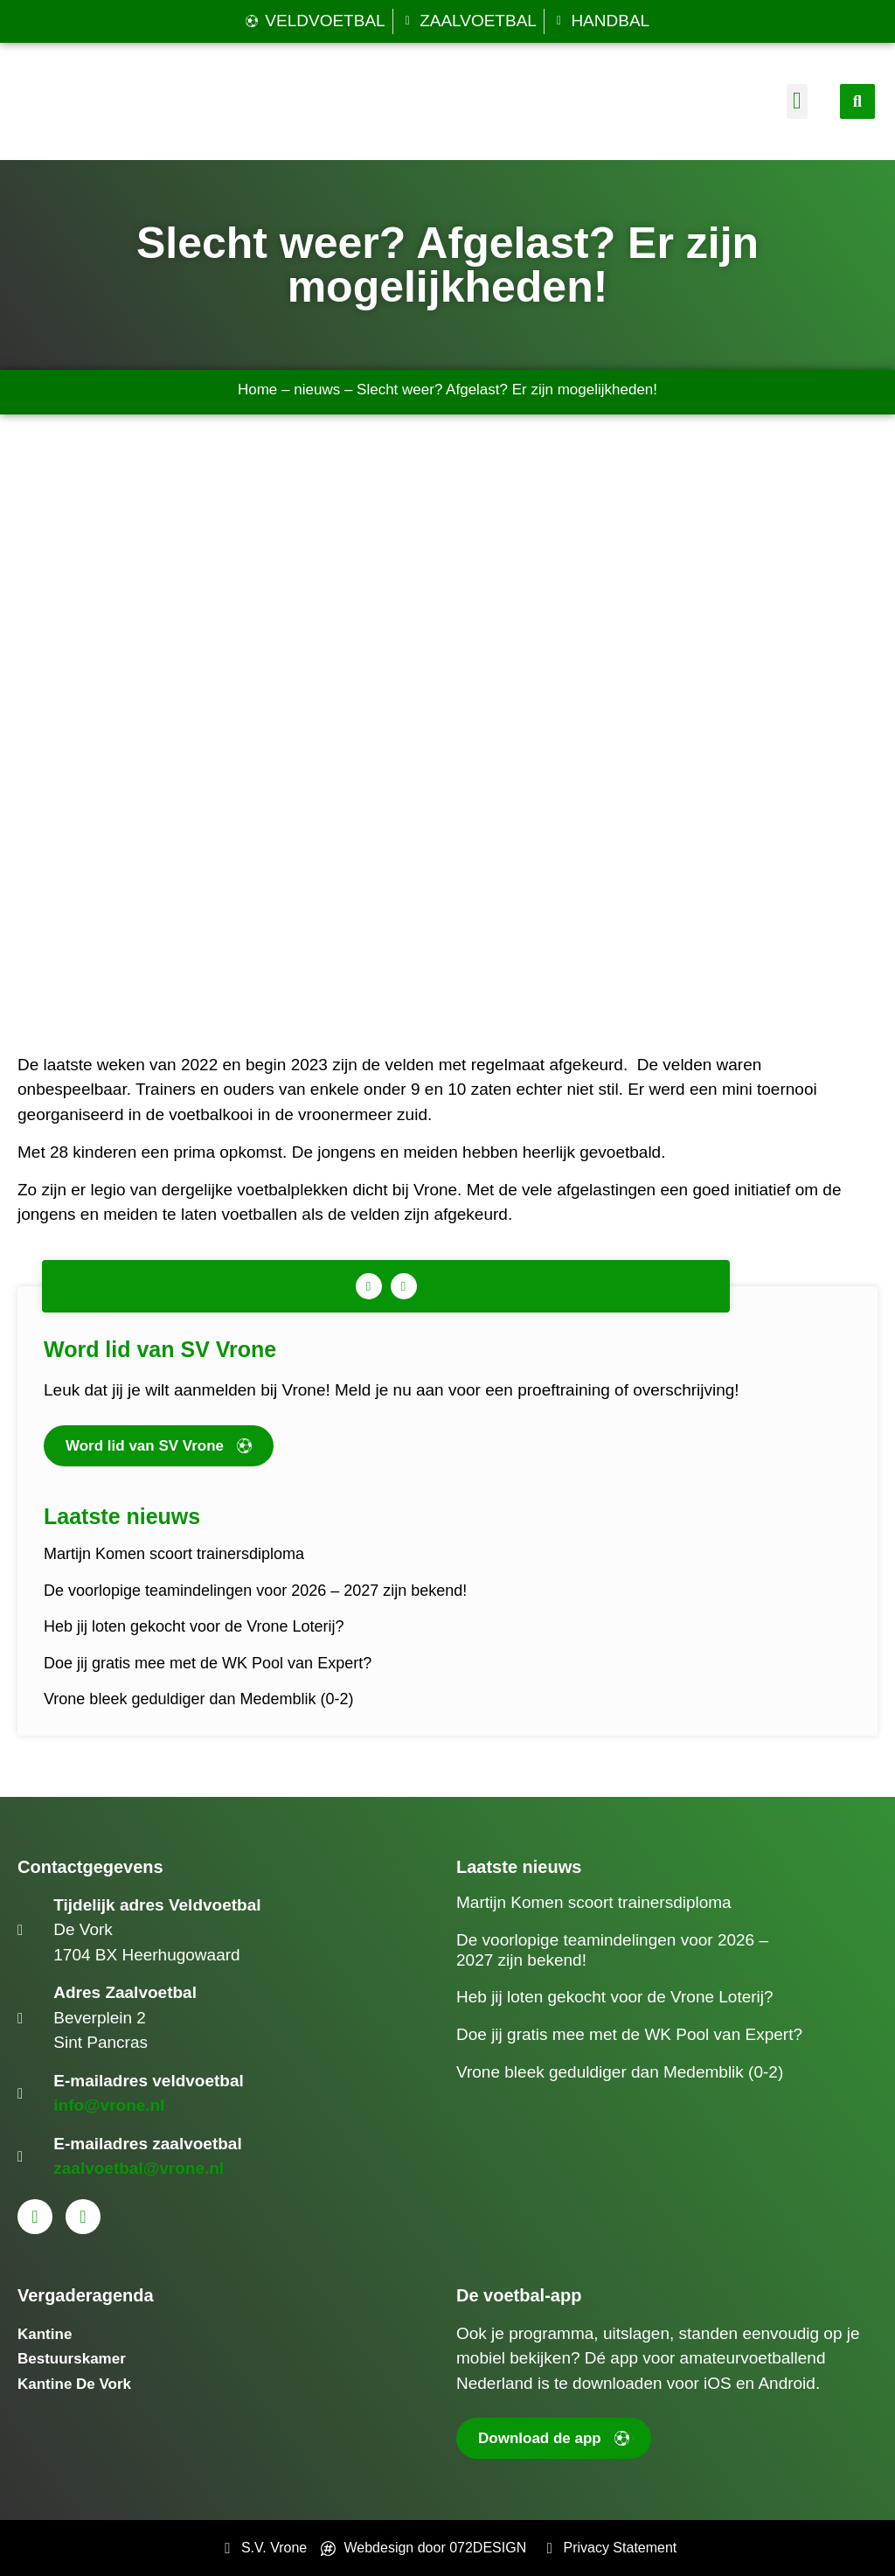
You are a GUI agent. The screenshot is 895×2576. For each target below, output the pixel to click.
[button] (797, 102)
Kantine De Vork (74, 2384)
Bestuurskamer (71, 2358)
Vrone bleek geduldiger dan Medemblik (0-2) (199, 1699)
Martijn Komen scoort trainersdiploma (174, 1554)
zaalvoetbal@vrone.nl (138, 2168)
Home (257, 389)
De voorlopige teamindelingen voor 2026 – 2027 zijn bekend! (255, 1590)
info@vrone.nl (108, 2105)
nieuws (317, 389)
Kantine (44, 2334)
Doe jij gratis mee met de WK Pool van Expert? (207, 1663)
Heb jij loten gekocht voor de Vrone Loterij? (194, 1626)
